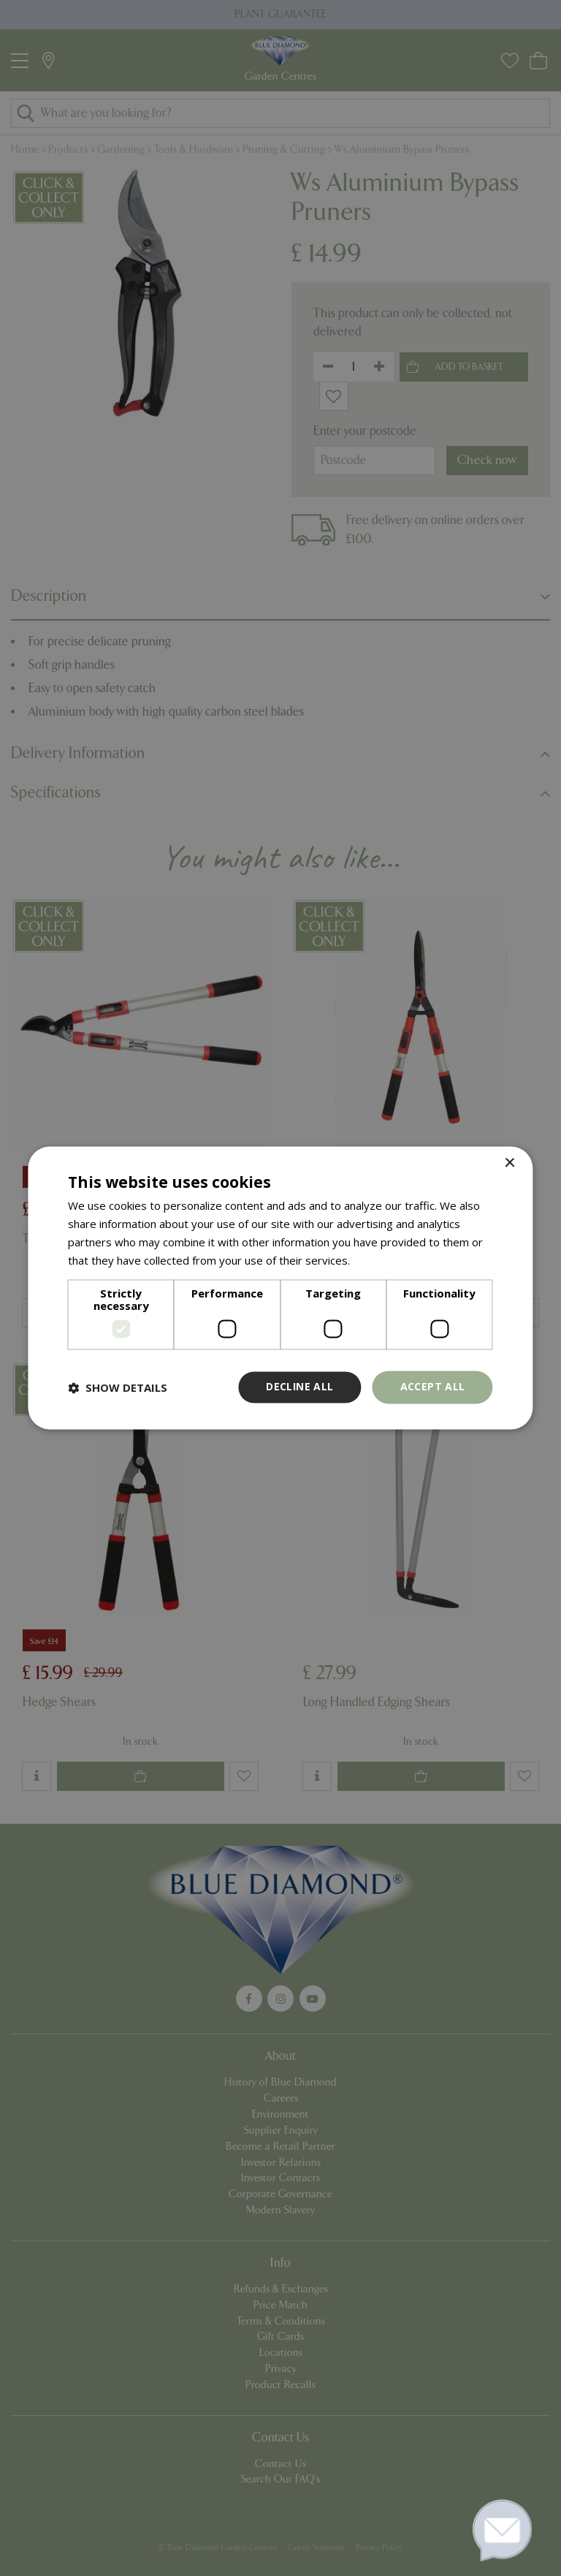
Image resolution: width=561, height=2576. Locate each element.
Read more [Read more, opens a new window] (381, 1260)
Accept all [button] (432, 1387)
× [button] (509, 1163)
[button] (117, 1387)
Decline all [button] (299, 1387)
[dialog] (280, 1287)
